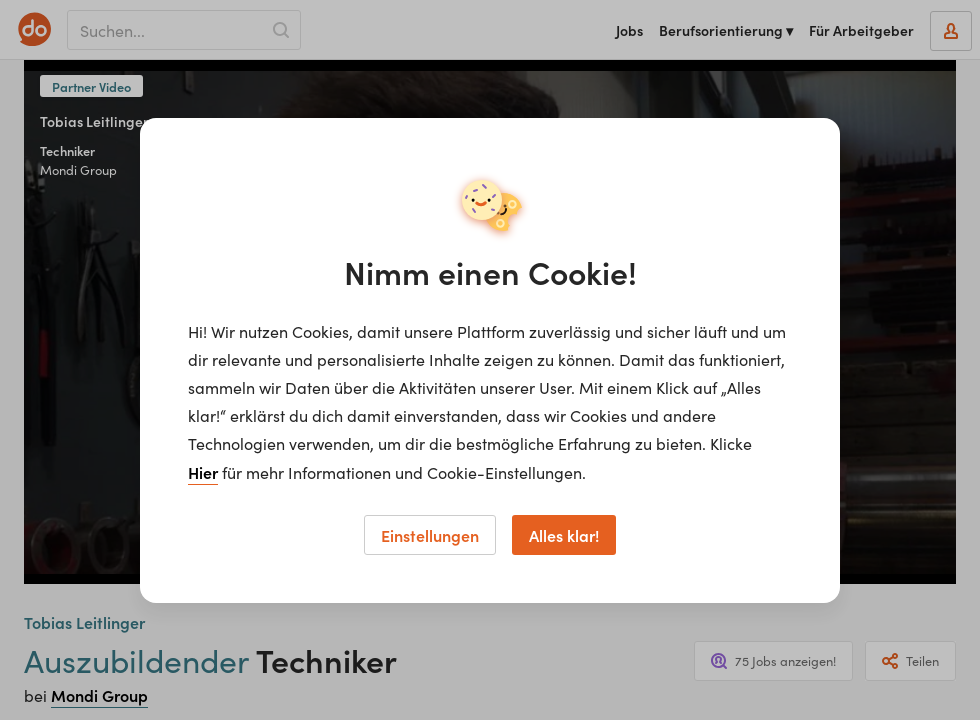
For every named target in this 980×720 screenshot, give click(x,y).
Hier (203, 472)
